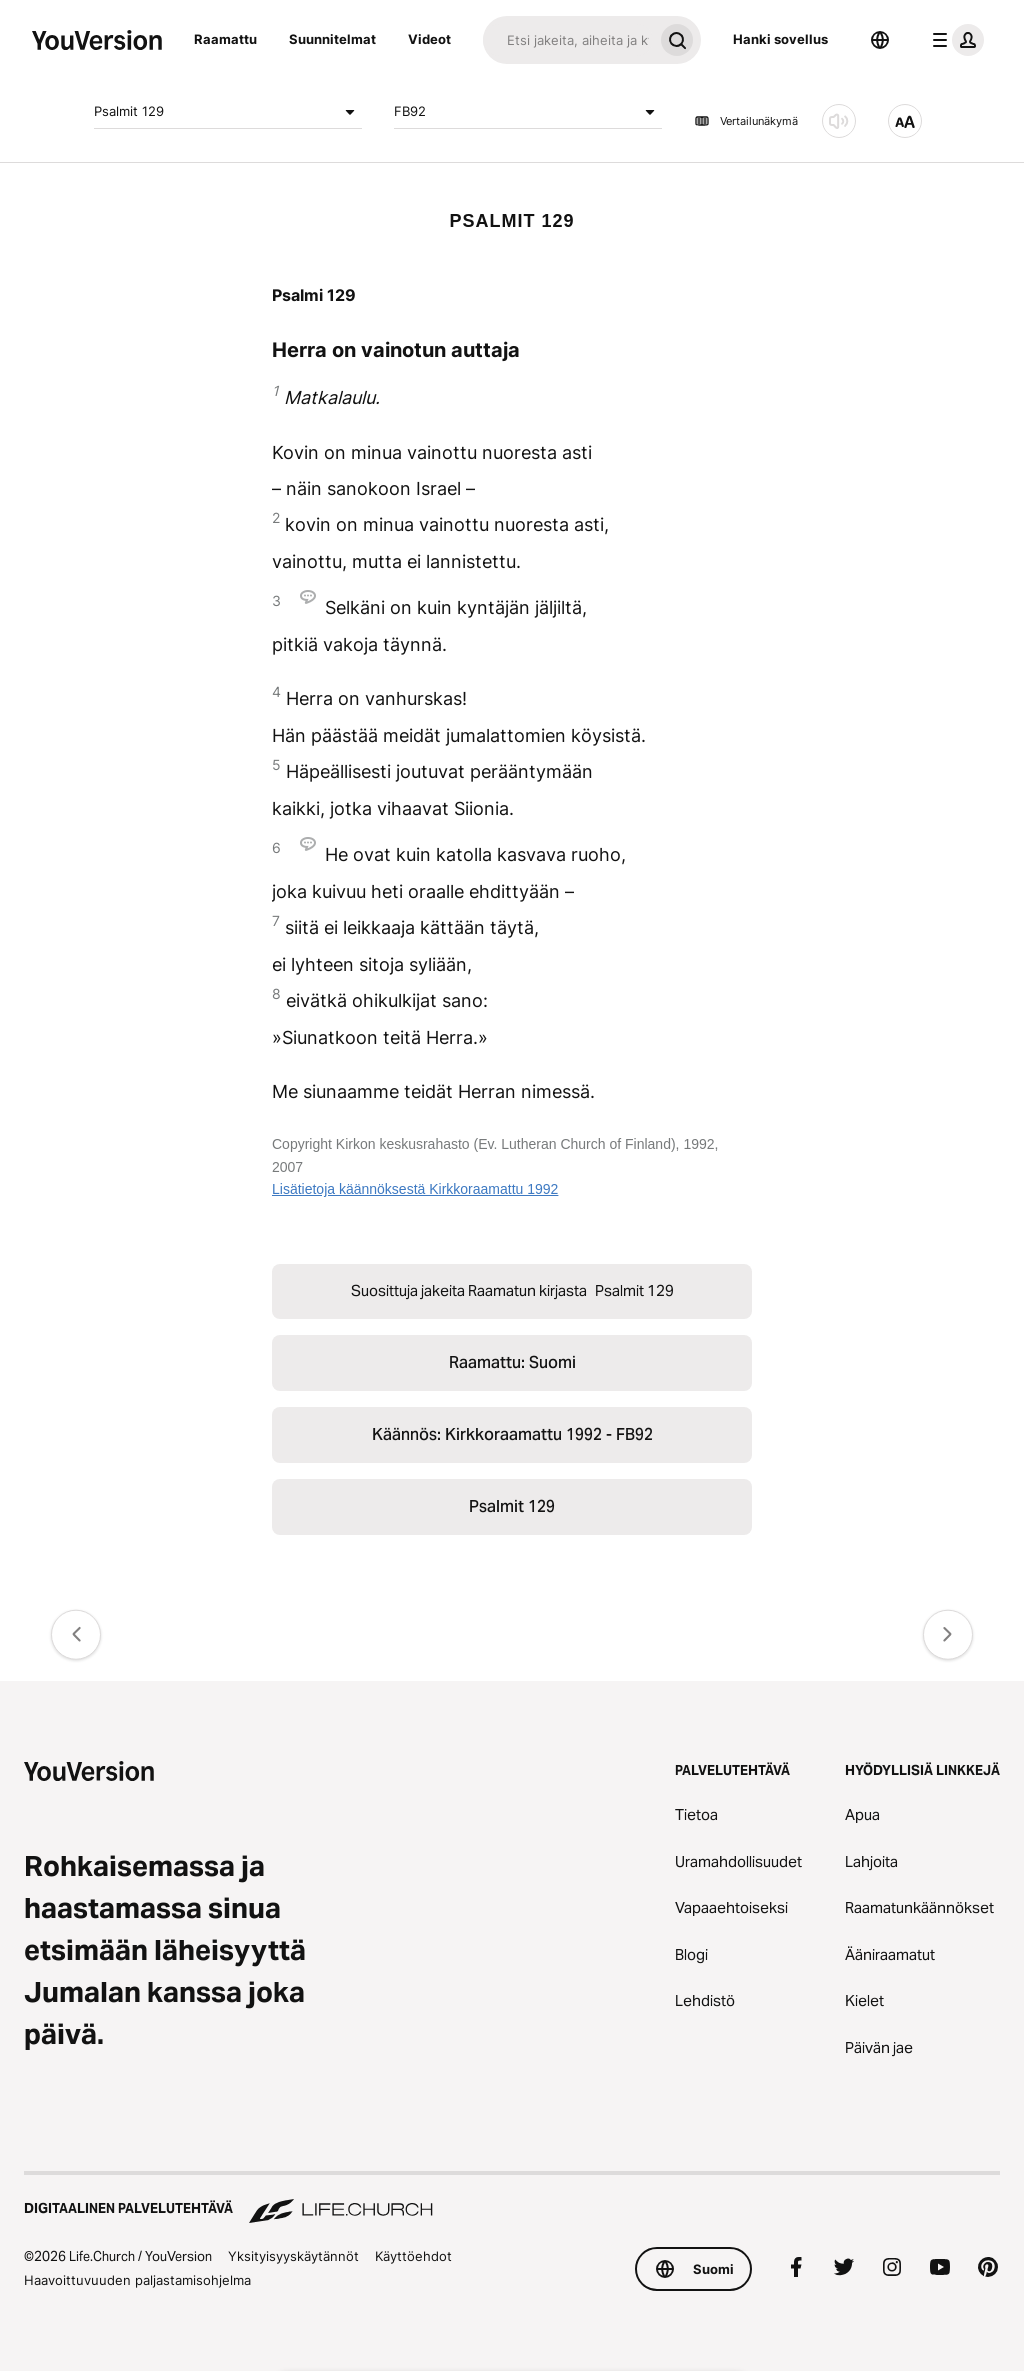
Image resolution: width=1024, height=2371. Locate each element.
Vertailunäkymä (746, 121)
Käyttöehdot (413, 2256)
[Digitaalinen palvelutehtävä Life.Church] (512, 2199)
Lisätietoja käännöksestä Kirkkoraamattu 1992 (415, 1189)
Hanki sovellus (780, 39)
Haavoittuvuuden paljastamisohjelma (137, 2280)
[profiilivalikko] (954, 40)
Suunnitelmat (332, 39)
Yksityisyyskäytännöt (293, 2256)
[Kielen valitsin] (880, 40)
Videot (429, 39)
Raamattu (225, 39)
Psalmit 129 (228, 112)
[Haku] (568, 40)
